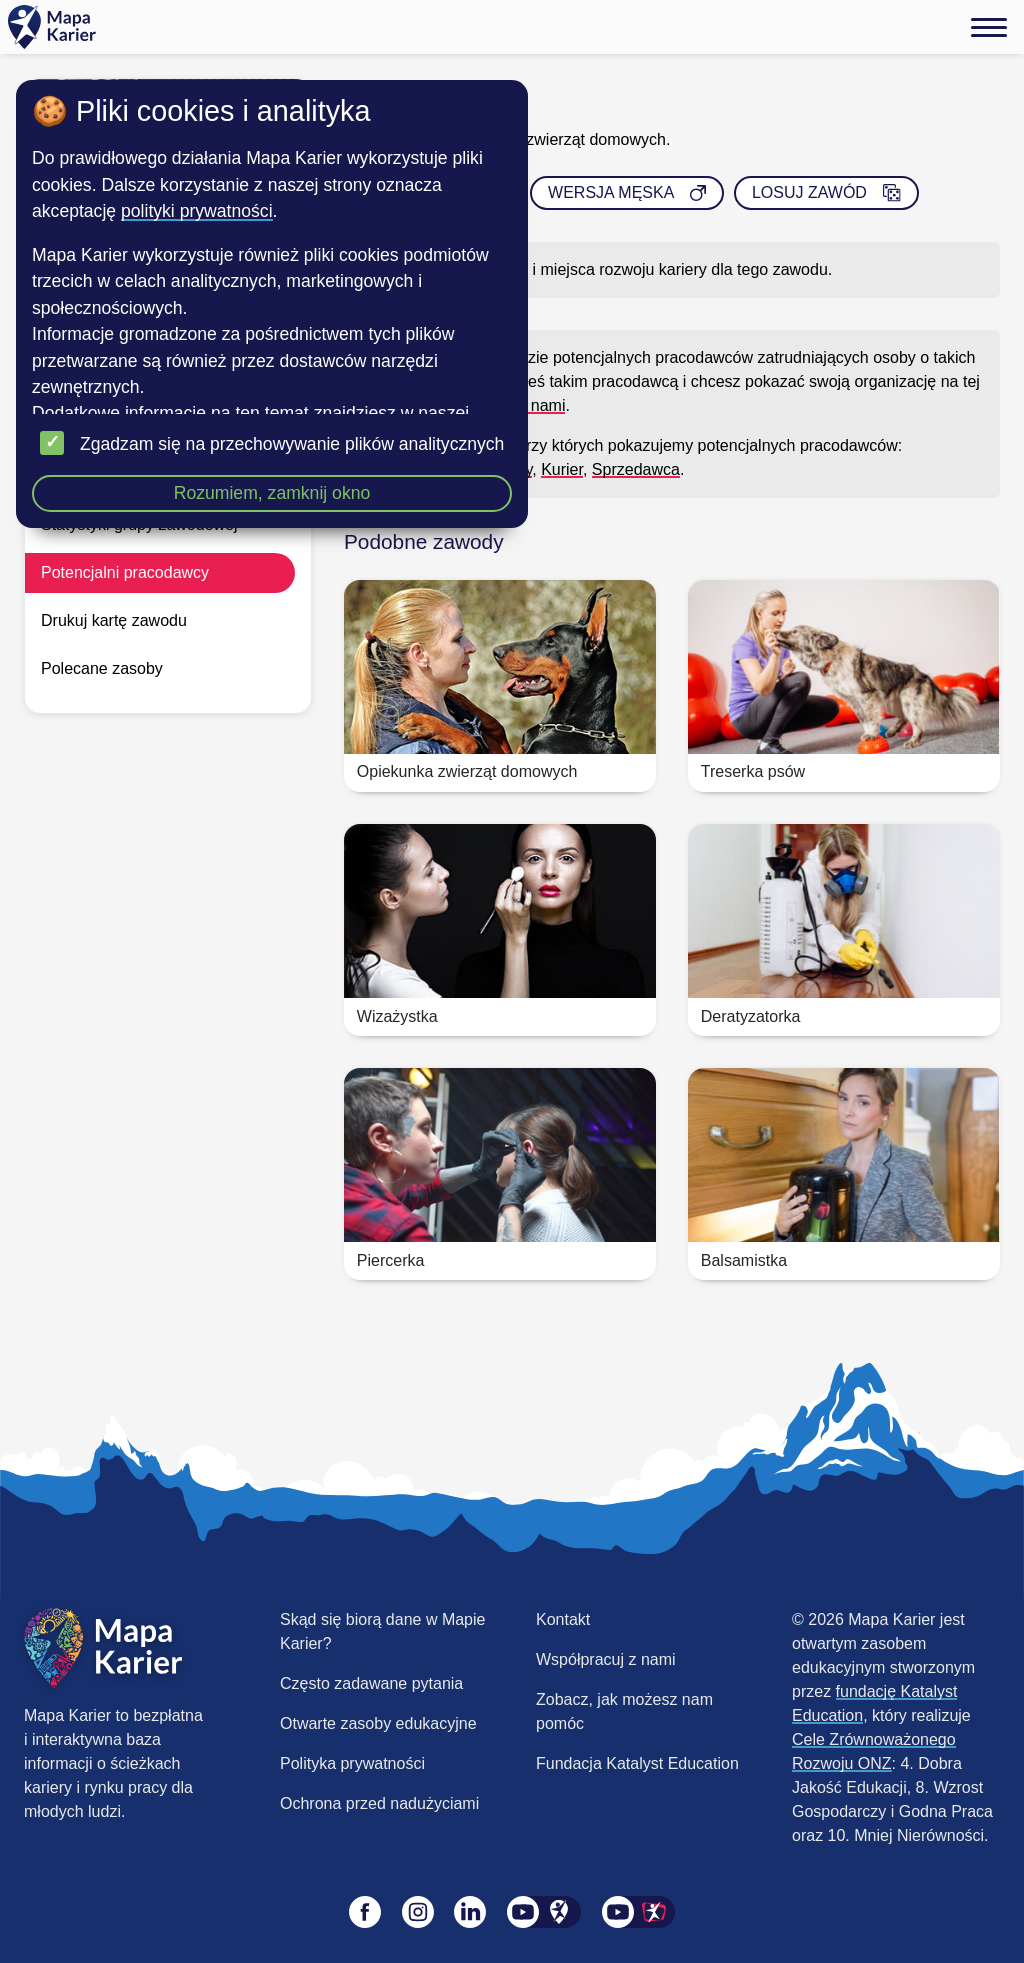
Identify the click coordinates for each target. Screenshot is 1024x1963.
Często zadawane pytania (371, 1683)
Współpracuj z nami (606, 1659)
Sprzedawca (636, 469)
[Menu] (989, 27)
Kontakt (563, 1619)
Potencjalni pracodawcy (125, 572)
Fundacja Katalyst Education (637, 1763)
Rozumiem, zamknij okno (272, 493)
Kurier (562, 469)
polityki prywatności (197, 211)
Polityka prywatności (352, 1763)
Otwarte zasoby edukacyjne (378, 1723)
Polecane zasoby (102, 668)
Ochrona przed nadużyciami (379, 1803)
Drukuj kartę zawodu (114, 620)
